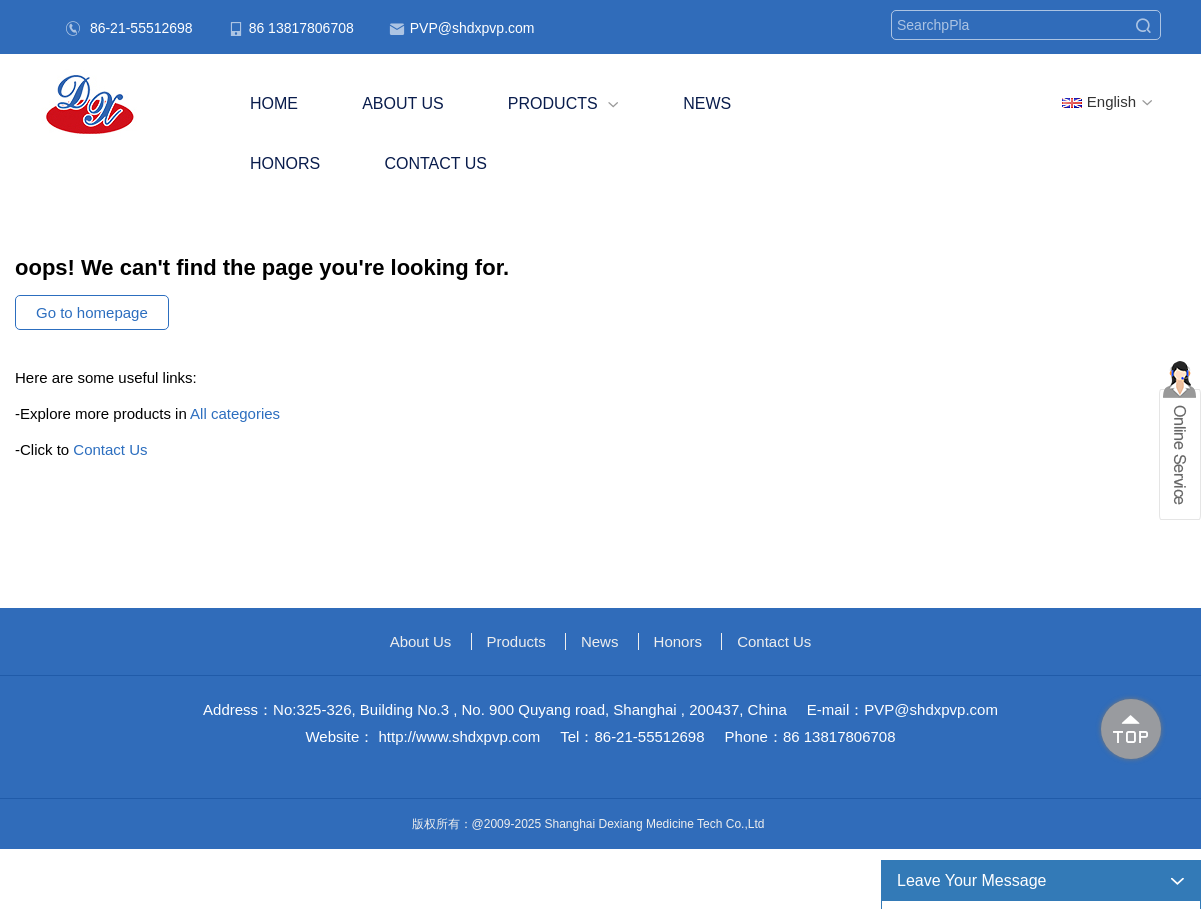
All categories (235, 413)
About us (403, 103)
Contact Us (435, 163)
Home (274, 103)
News (707, 103)
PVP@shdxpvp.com (472, 28)
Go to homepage (92, 312)
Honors (285, 163)
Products (563, 103)
